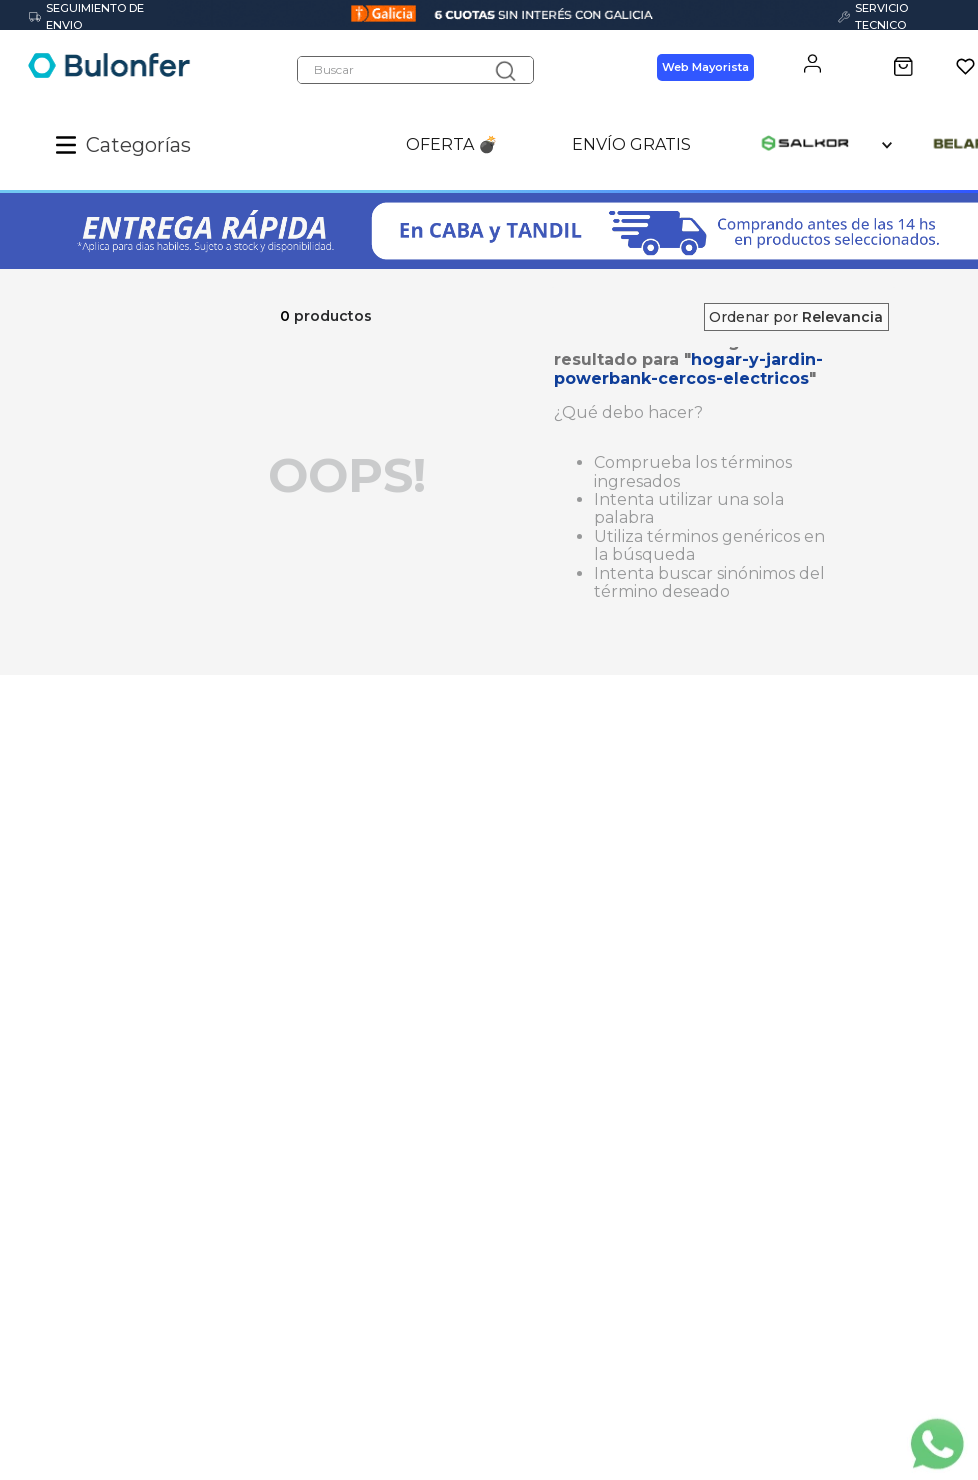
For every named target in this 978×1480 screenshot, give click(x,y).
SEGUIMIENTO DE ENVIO (86, 16)
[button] (71, 146)
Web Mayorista (705, 68)
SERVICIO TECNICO (873, 16)
